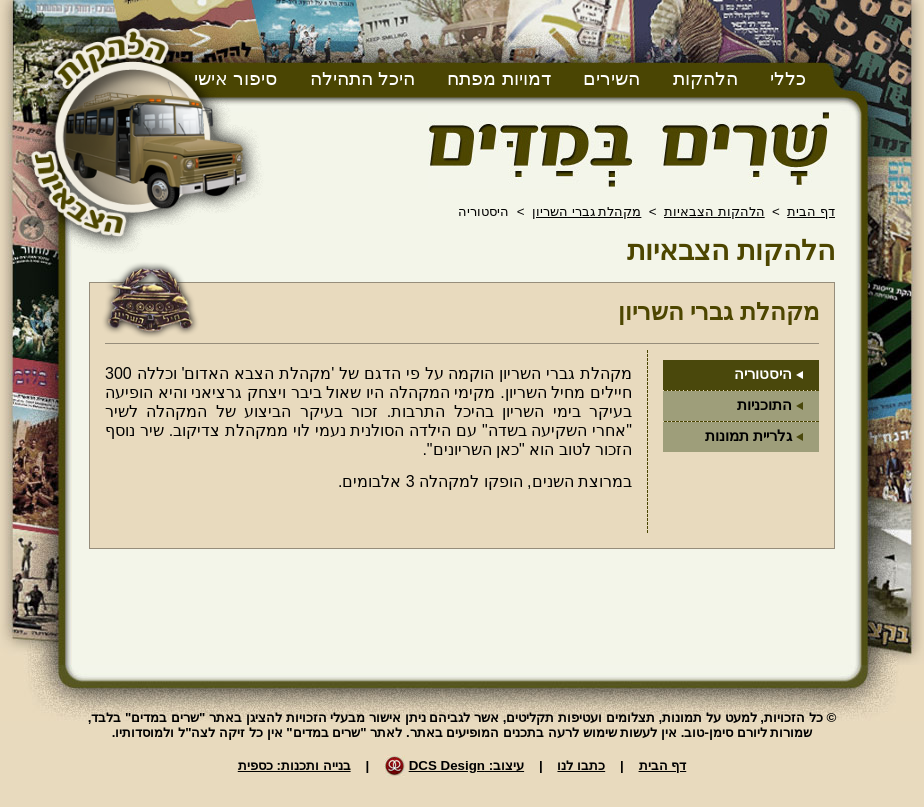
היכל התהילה (362, 78)
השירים (611, 78)
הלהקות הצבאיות (714, 211)
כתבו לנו (581, 765)
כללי (788, 78)
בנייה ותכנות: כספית (294, 765)
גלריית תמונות (748, 436)
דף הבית (811, 211)
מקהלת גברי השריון (586, 211)
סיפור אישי (235, 78)
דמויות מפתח (498, 78)
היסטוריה (763, 374)
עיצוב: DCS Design (466, 765)
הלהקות (705, 78)
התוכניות (764, 405)
